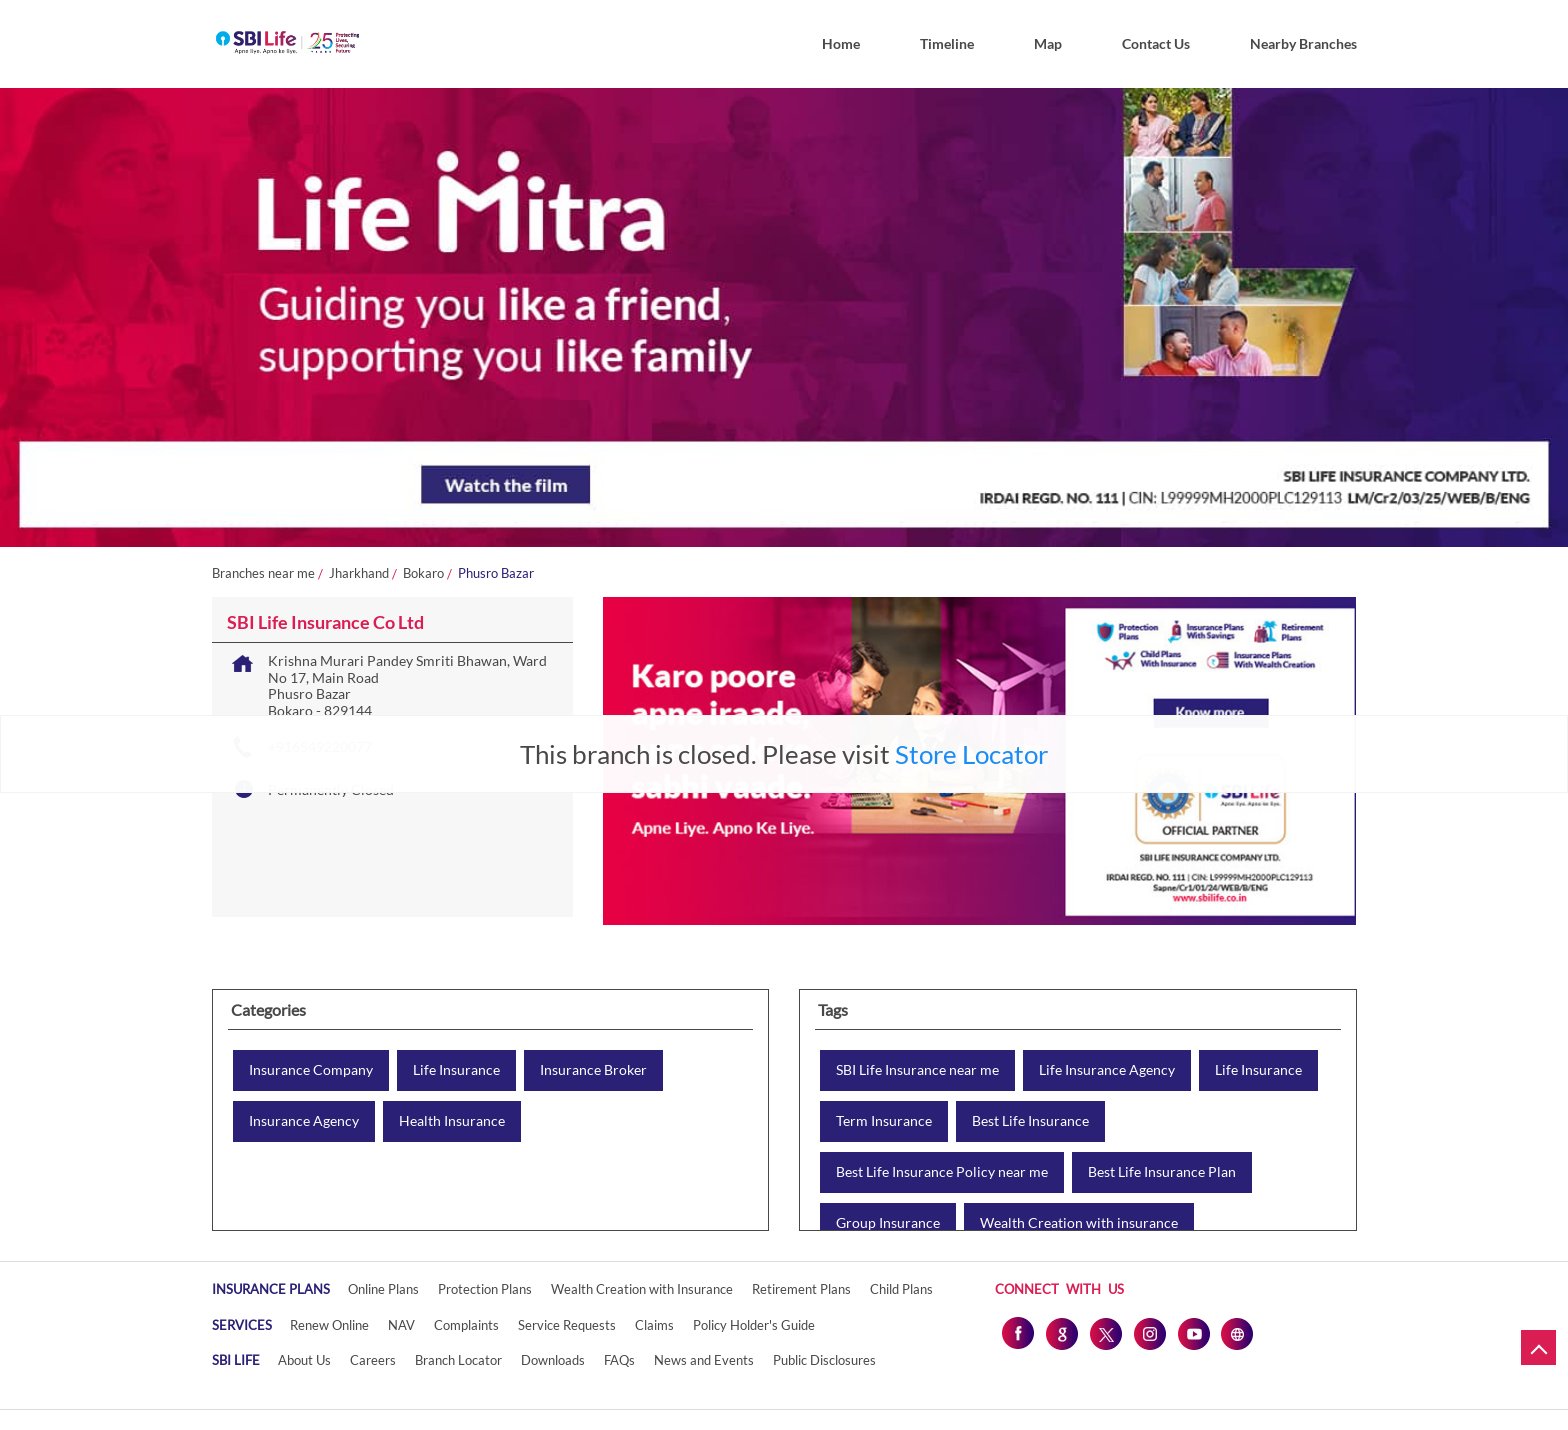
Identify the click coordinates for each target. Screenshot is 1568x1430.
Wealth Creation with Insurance (642, 1289)
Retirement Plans (801, 1289)
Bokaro (423, 573)
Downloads (553, 1360)
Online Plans (383, 1289)
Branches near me (263, 573)
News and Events (704, 1360)
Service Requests (567, 1325)
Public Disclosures (824, 1360)
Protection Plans (485, 1289)
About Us (304, 1360)
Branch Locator (458, 1360)
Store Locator (971, 754)
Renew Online (329, 1325)
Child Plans (901, 1289)
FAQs (619, 1360)
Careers (373, 1360)
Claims (654, 1325)
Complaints (466, 1325)
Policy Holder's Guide (754, 1325)
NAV (401, 1325)
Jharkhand (359, 573)
